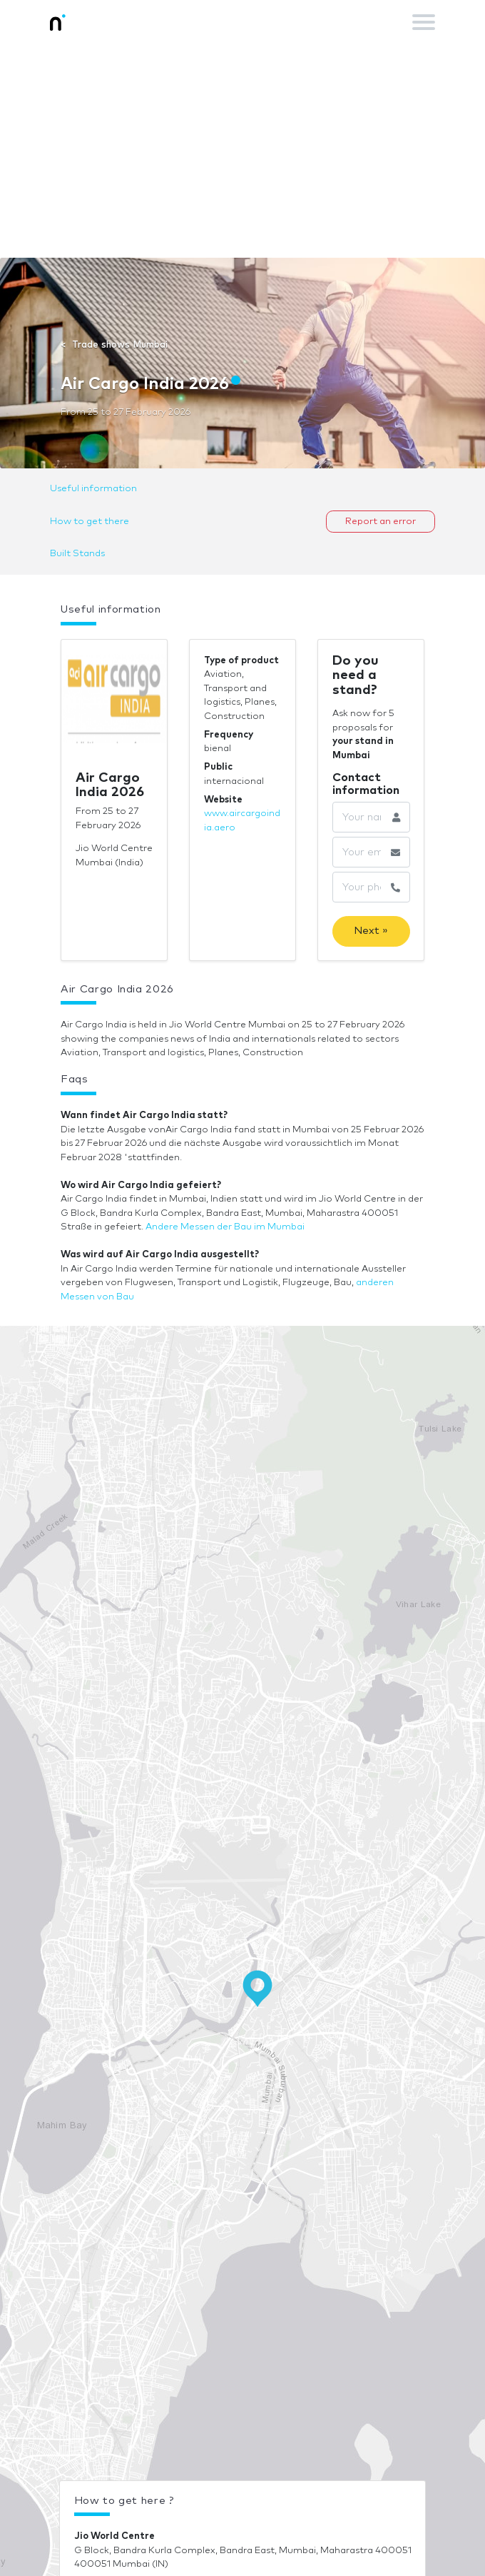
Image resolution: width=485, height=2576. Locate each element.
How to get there (89, 521)
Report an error (380, 521)
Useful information (93, 488)
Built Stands (77, 553)
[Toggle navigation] (423, 22)
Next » (371, 930)
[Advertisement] (242, 151)
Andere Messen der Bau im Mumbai (225, 1227)
